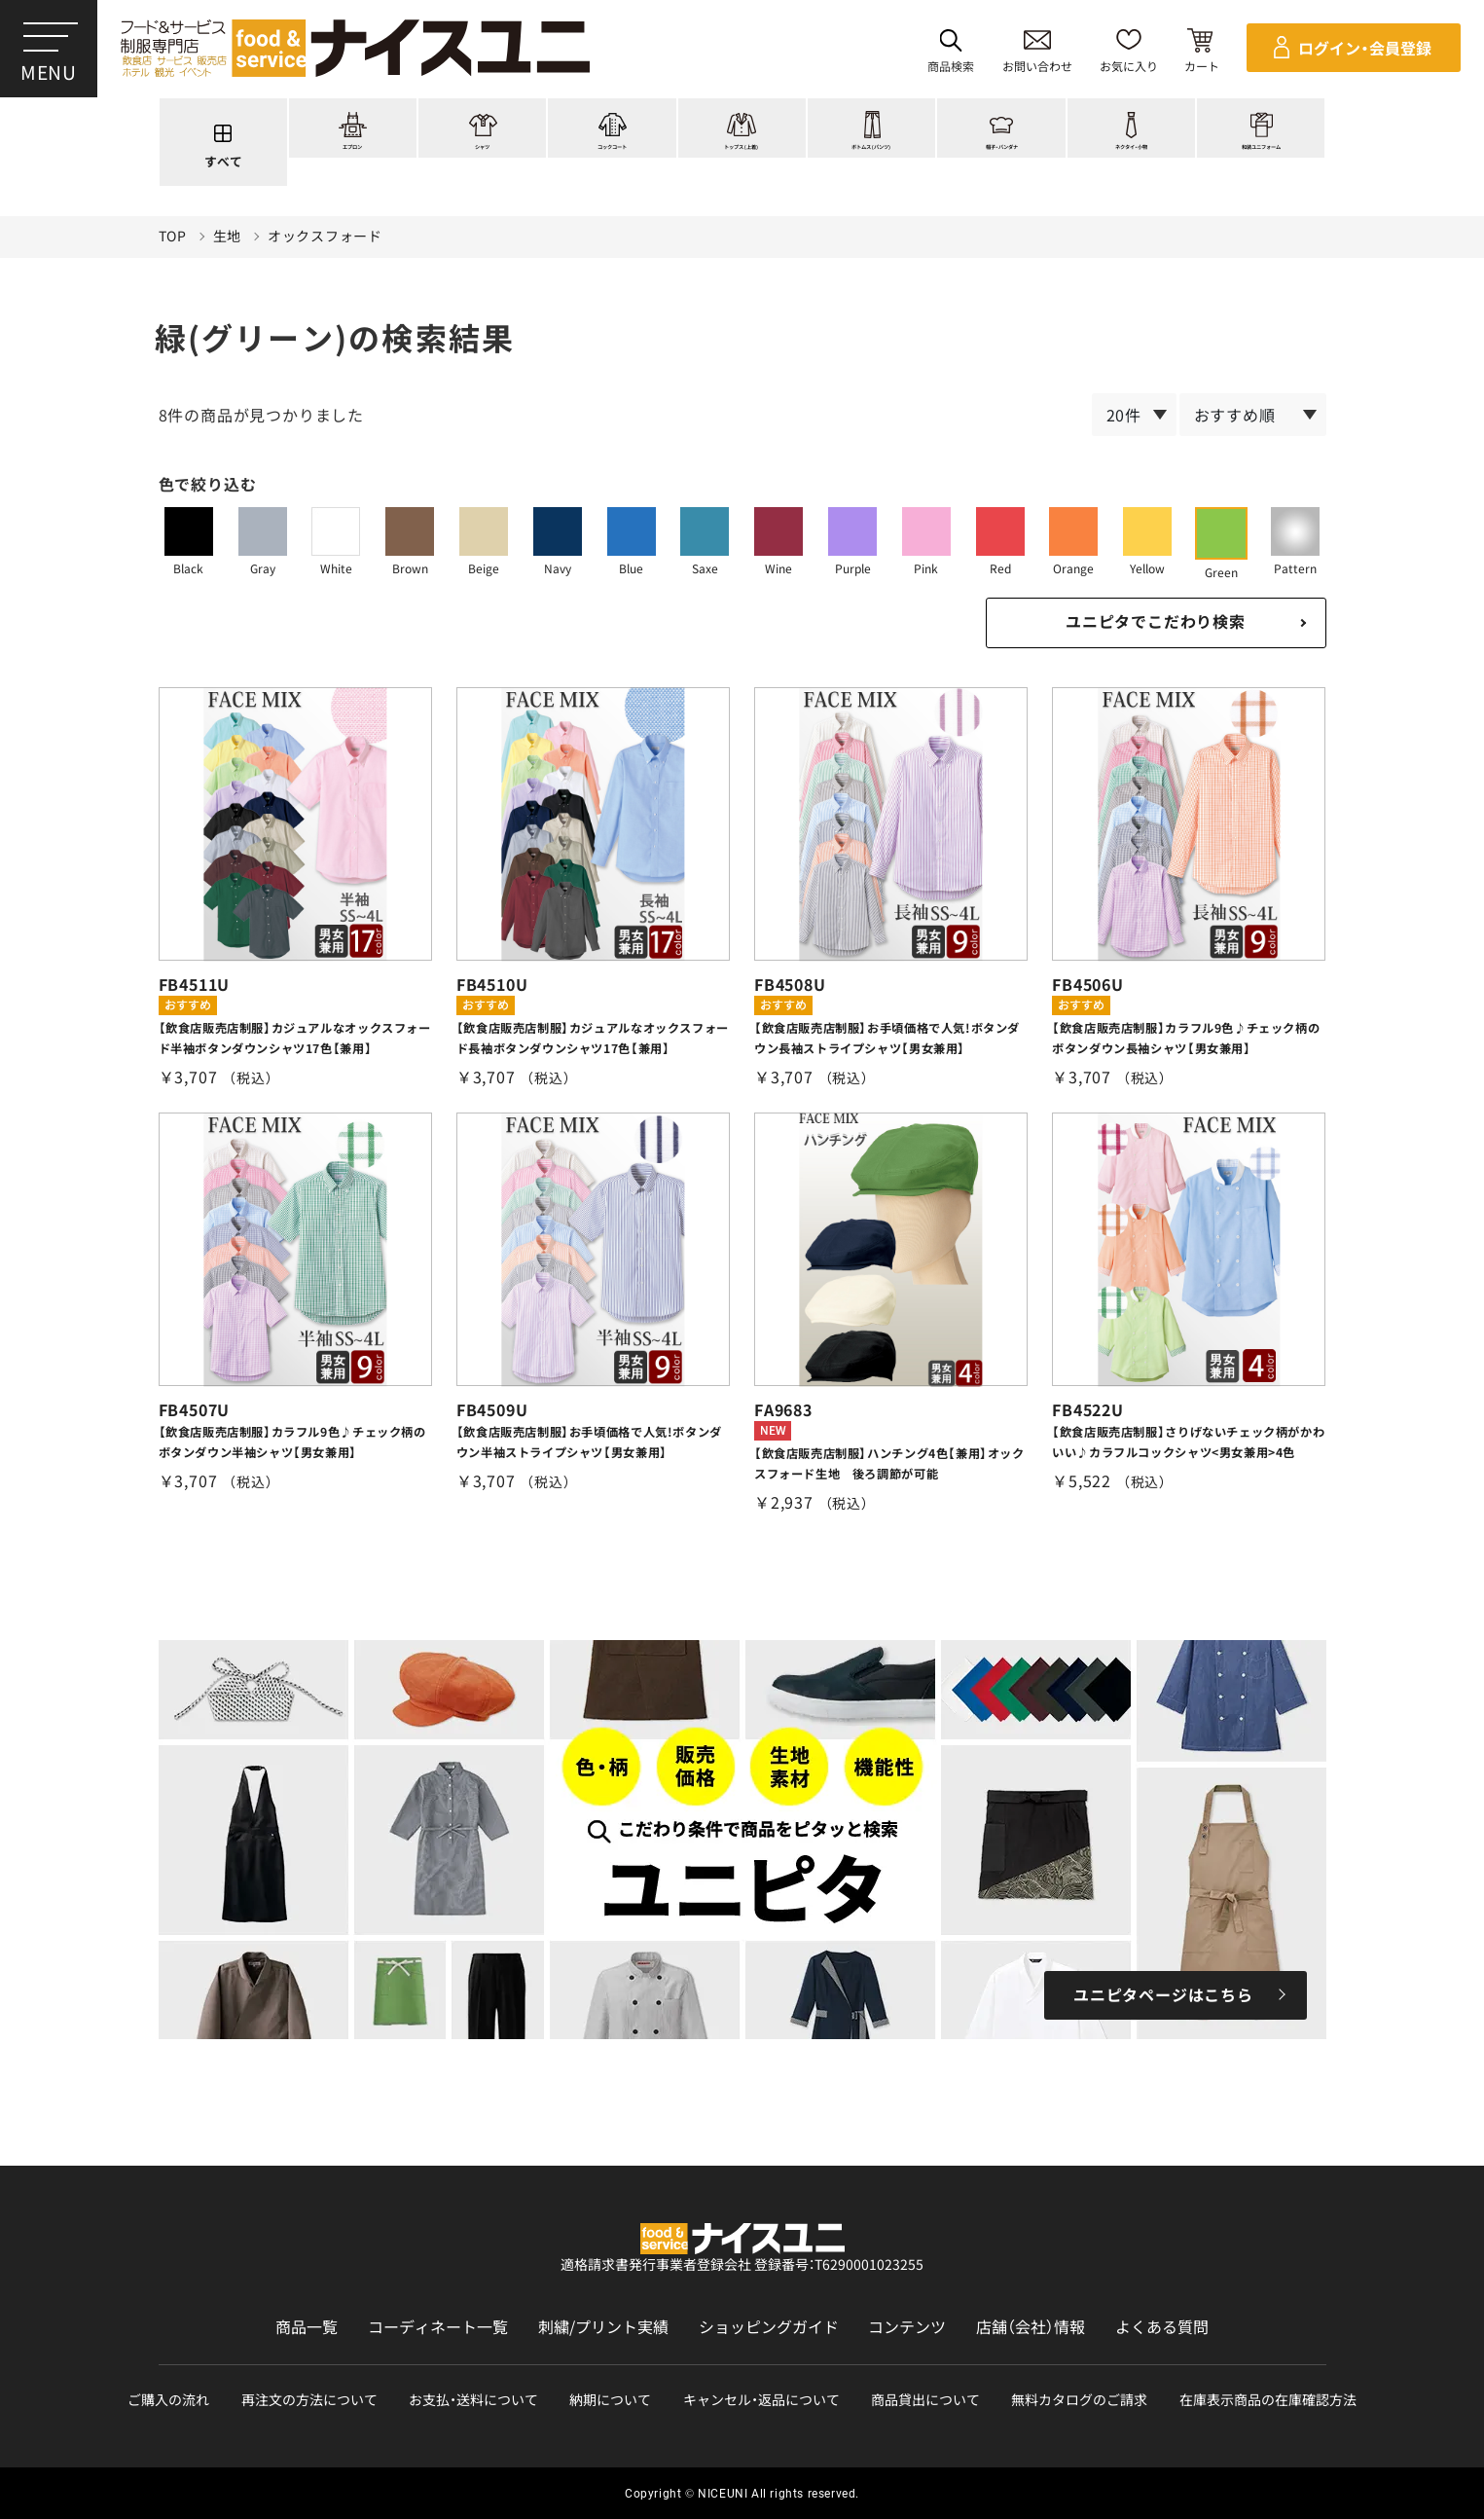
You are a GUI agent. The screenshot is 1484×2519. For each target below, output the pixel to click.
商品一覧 (306, 2327)
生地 (227, 236)
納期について (610, 2399)
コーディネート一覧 (438, 2327)
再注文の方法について (309, 2399)
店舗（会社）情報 (1030, 2327)
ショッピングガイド (769, 2327)
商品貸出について (925, 2399)
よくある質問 (1162, 2327)
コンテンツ (907, 2327)
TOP (173, 236)
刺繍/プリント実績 (603, 2327)
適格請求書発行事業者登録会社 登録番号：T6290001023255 (742, 2264)
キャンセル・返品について (761, 2399)
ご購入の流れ (168, 2399)
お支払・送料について (473, 2399)
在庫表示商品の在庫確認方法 (1268, 2399)
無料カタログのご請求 (1079, 2399)
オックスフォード (325, 236)
